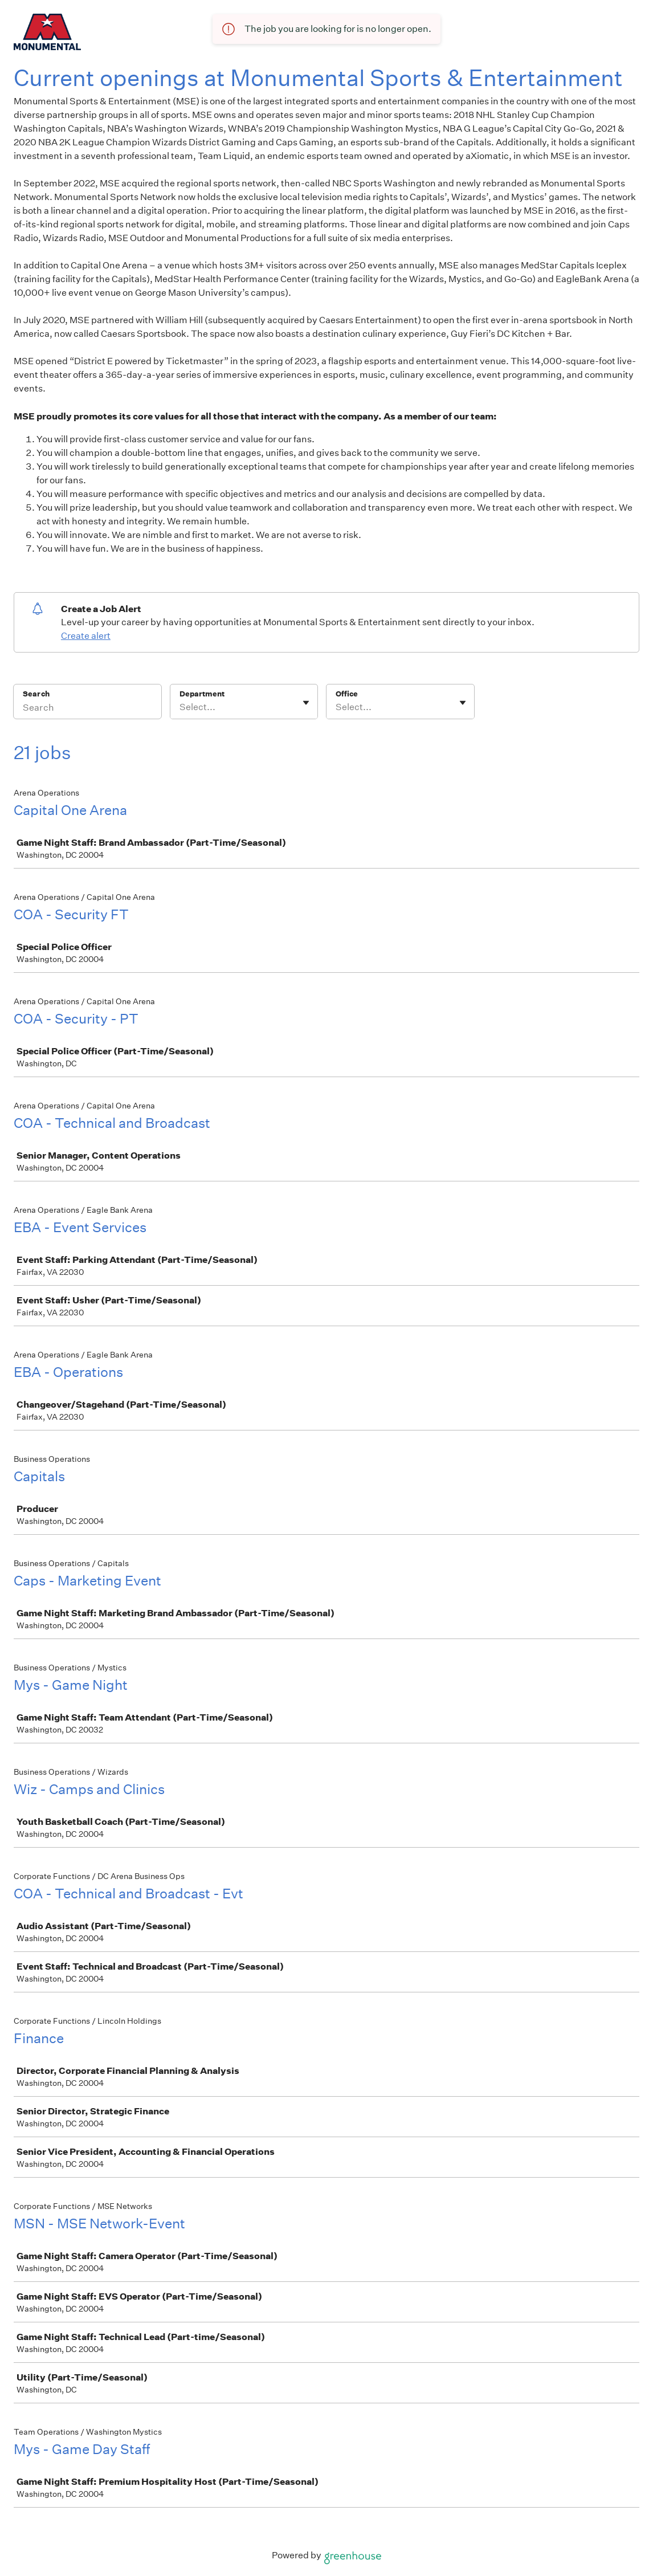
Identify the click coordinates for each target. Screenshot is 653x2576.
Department (202, 694)
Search (36, 694)
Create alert (86, 635)
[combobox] (180, 707)
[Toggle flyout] (306, 703)
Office (347, 694)
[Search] (87, 709)
